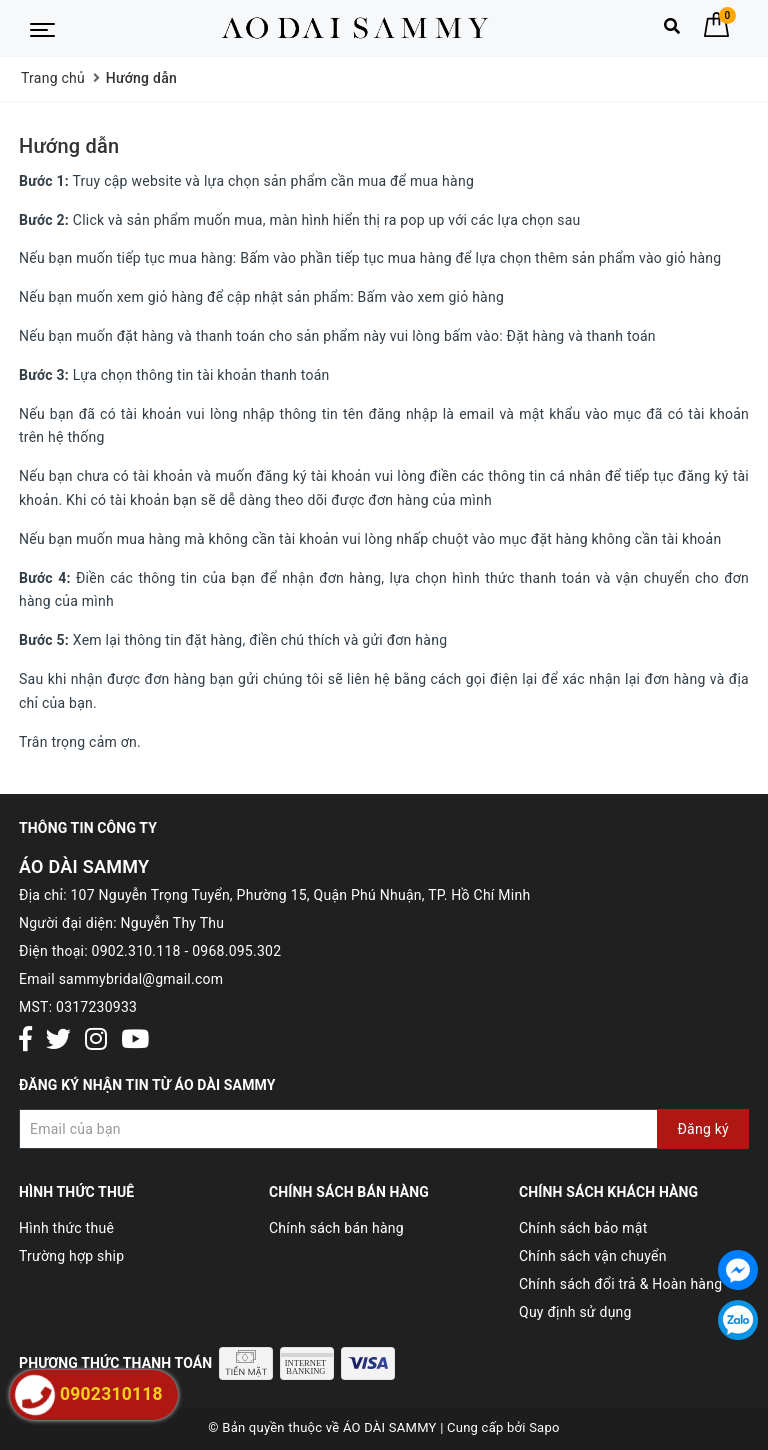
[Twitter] (58, 1040)
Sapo (544, 1427)
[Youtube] (135, 1040)
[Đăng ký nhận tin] (384, 1129)
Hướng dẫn (69, 146)
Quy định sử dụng (575, 1312)
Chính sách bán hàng (336, 1228)
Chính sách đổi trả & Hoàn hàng (620, 1284)
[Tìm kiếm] (672, 30)
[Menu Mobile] (42, 28)
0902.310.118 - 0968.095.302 (187, 951)
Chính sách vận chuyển (593, 1256)
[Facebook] (25, 1040)
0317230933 (96, 1007)
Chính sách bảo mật (583, 1228)
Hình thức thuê (66, 1228)
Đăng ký (703, 1129)
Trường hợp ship (71, 1256)
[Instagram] (96, 1040)
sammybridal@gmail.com (141, 979)
